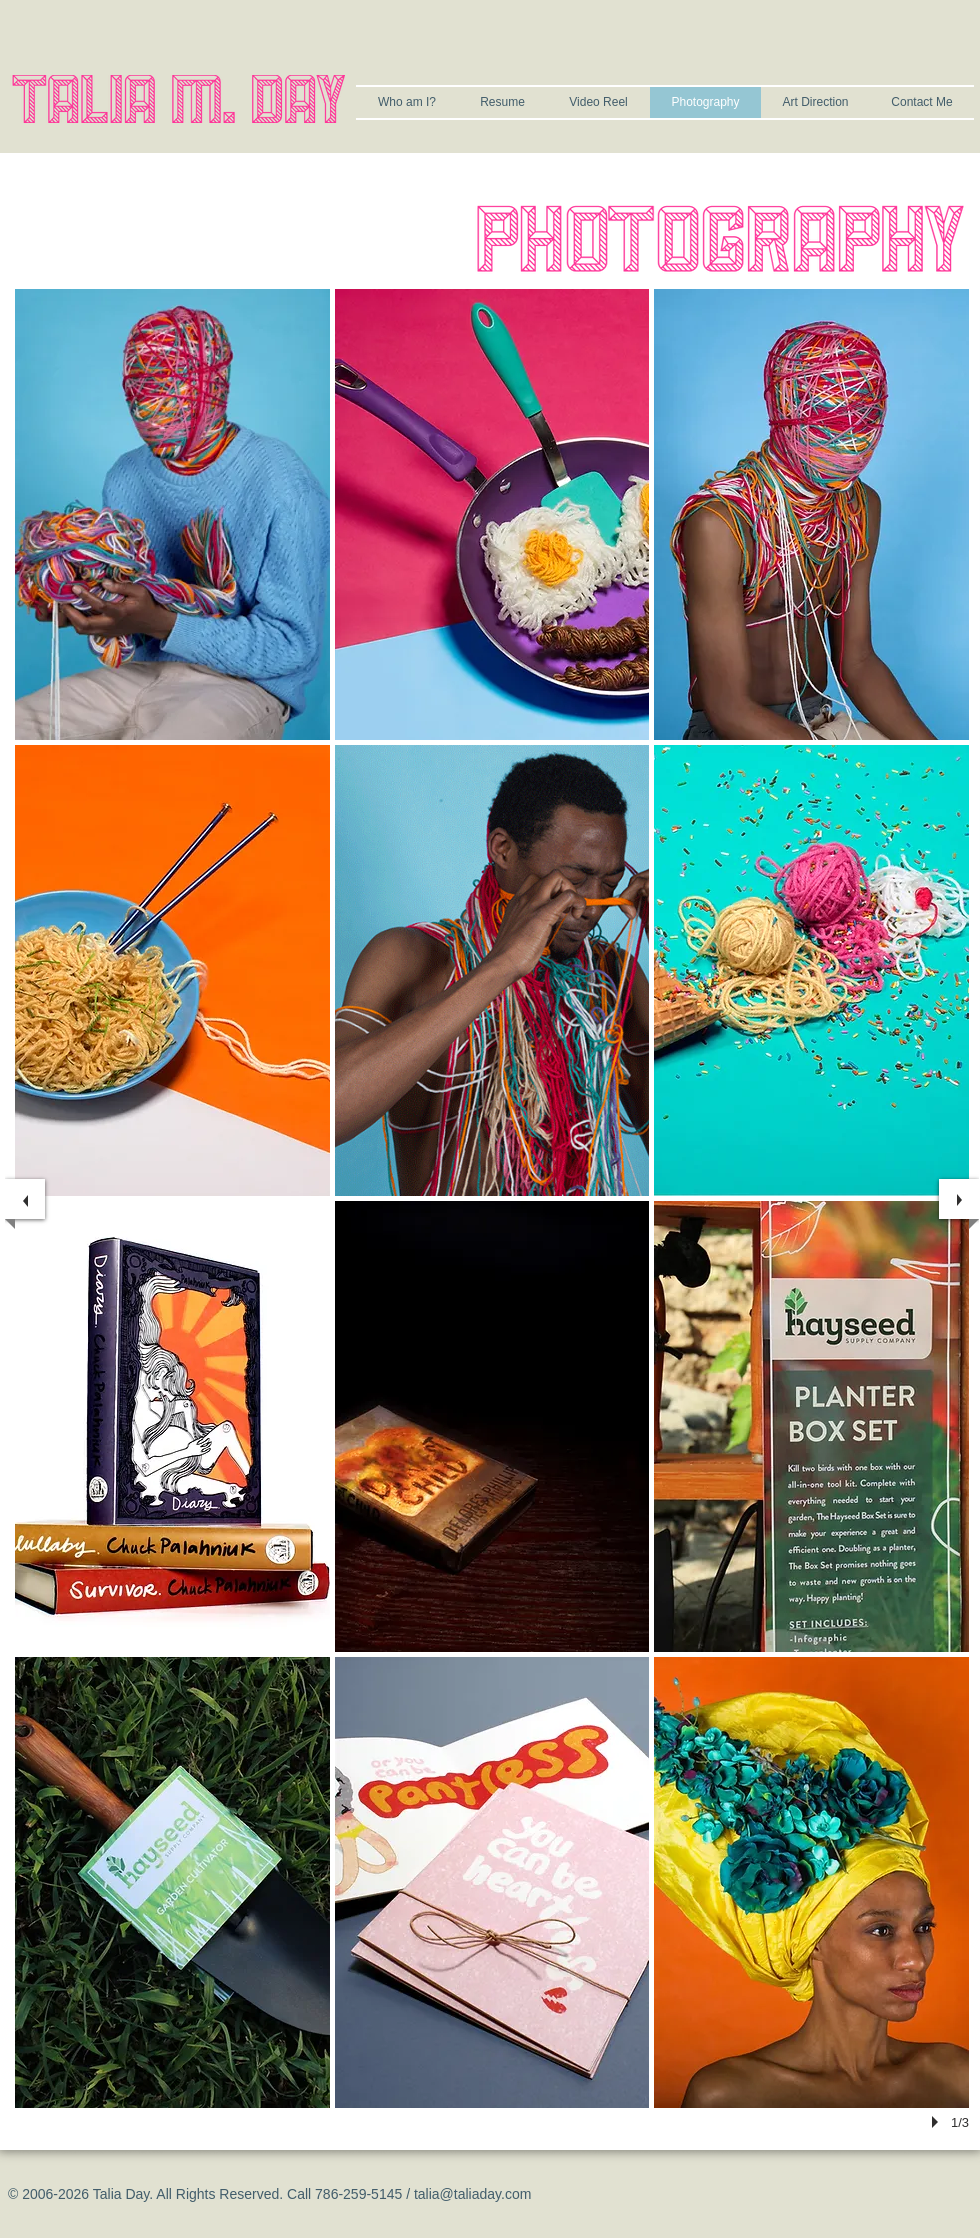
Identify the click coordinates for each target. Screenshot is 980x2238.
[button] (172, 514)
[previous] (25, 1199)
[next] (959, 1199)
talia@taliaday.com (472, 2194)
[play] (938, 2122)
